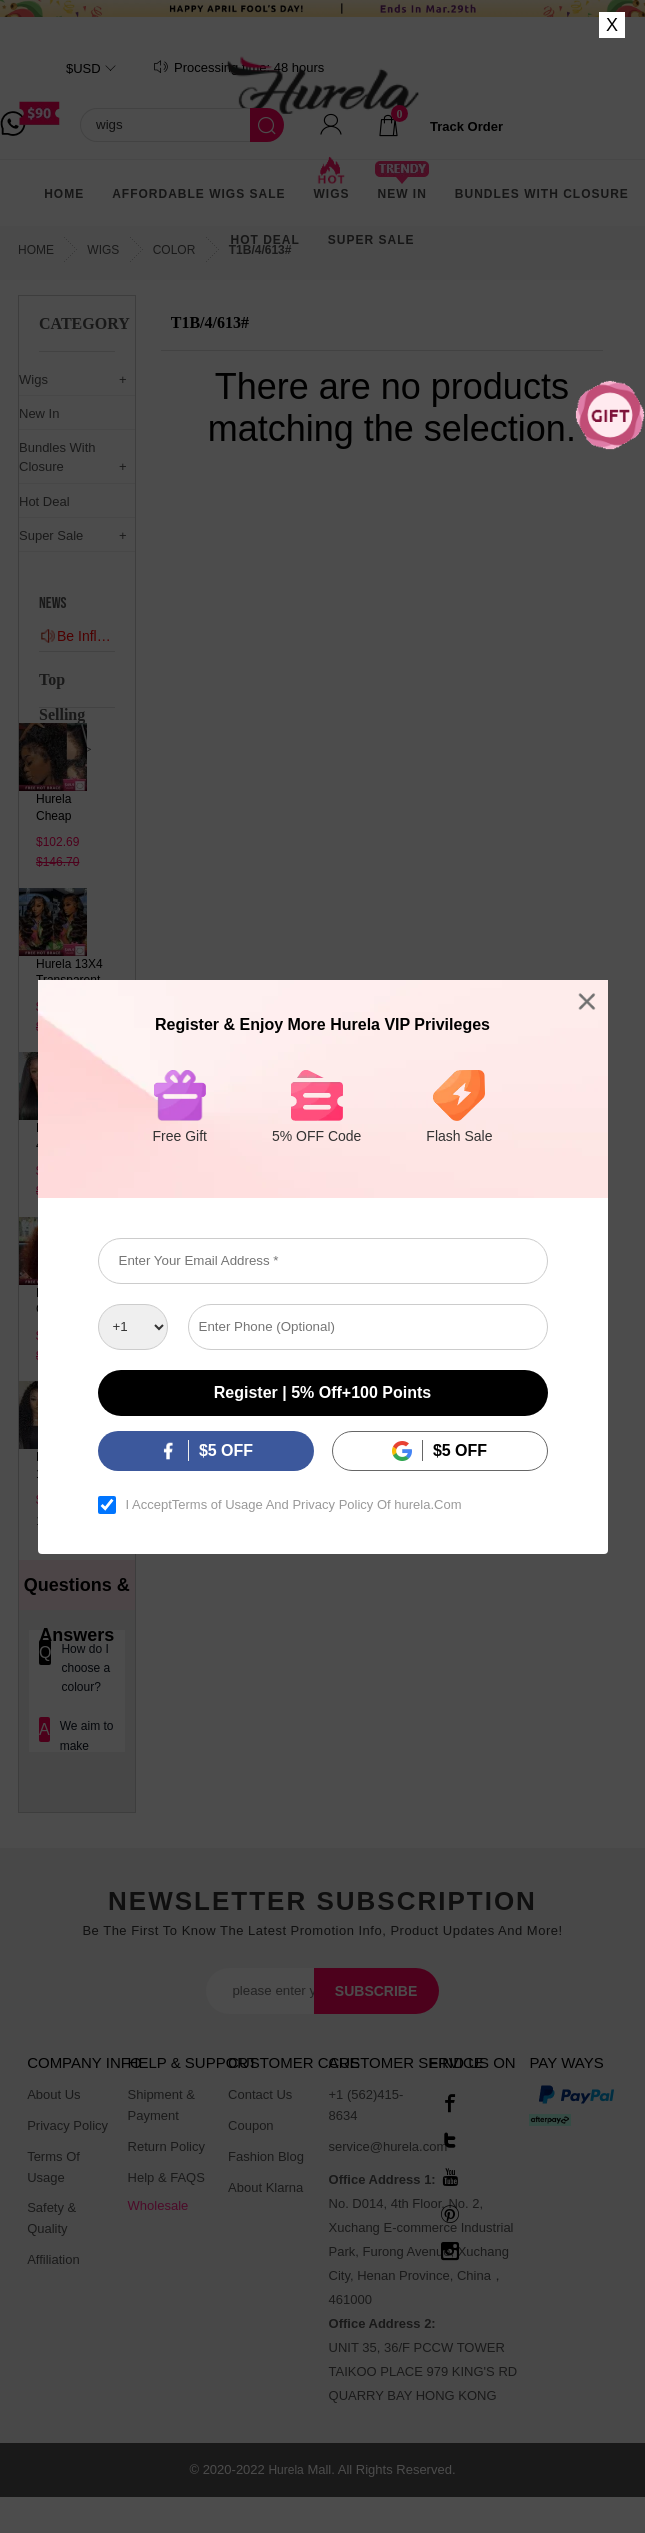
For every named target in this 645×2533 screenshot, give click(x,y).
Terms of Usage (217, 1505)
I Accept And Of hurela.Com (294, 1505)
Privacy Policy (332, 1505)
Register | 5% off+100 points (322, 1392)
